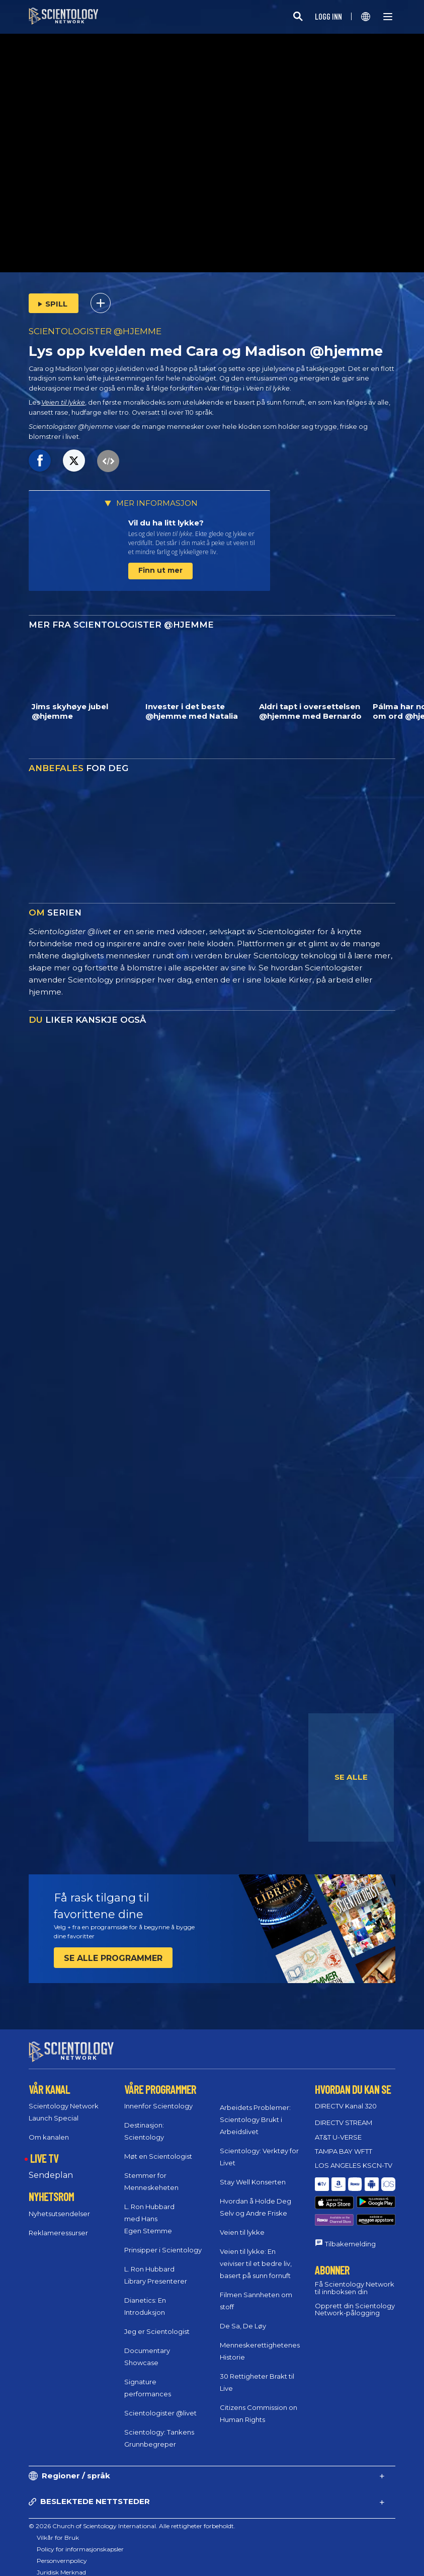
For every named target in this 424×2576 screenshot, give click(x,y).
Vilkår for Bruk (58, 2528)
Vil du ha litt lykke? (166, 522)
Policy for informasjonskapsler (80, 2540)
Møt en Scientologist (158, 2147)
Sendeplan (51, 2166)
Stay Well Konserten (253, 2172)
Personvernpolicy (62, 2551)
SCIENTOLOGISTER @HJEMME (95, 331)
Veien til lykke (63, 402)
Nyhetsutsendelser (59, 2205)
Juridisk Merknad (61, 2563)
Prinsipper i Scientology (163, 2241)
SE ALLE (351, 1777)
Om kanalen (49, 2128)
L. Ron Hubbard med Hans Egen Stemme (149, 2209)
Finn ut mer (160, 570)
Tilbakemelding (350, 2210)
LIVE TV (44, 2149)
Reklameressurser (58, 2224)
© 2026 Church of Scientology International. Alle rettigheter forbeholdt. (132, 2517)
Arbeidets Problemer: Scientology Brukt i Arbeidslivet (255, 2110)
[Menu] (387, 16)
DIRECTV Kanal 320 (346, 2097)
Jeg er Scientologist (157, 2322)
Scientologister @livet (160, 2404)
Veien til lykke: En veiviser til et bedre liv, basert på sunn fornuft (256, 2254)
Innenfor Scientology (158, 2097)
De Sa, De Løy (243, 2316)
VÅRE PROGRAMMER (160, 2079)
